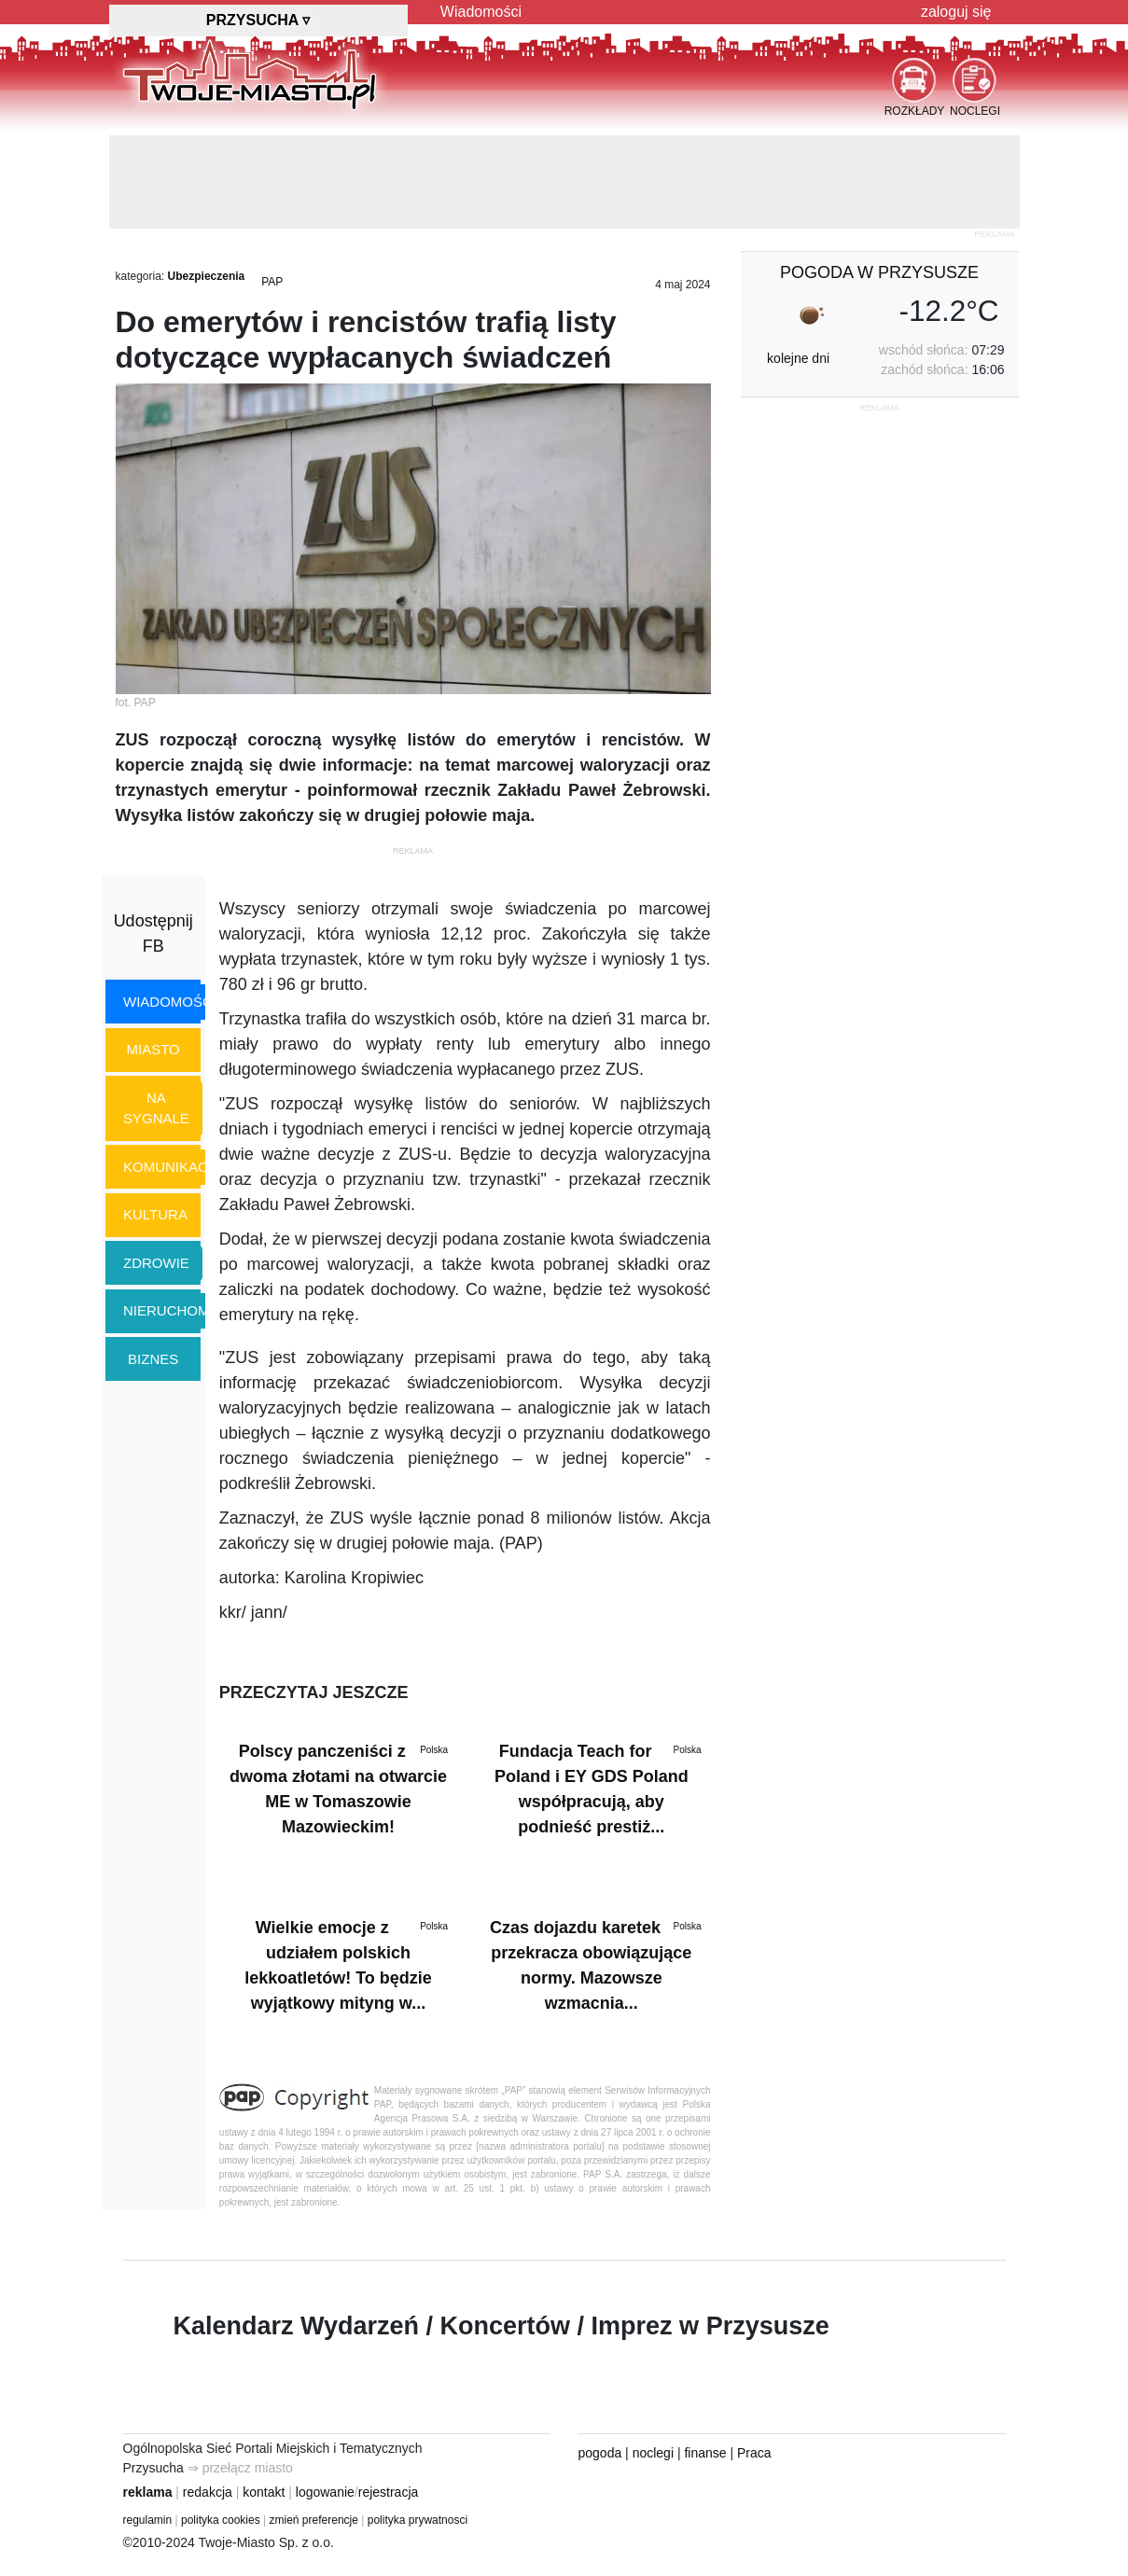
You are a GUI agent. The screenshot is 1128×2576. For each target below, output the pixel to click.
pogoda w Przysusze (879, 272)
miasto (153, 1049)
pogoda (600, 2452)
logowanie (325, 2492)
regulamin (148, 2520)
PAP (272, 281)
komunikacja (173, 1167)
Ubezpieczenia (206, 276)
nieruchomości (183, 1310)
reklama (148, 2492)
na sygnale (156, 1108)
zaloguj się (956, 12)
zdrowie (156, 1263)
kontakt (264, 2492)
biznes (153, 1359)
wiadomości (169, 1002)
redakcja (207, 2492)
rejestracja (388, 2492)
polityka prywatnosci (417, 2520)
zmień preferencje (314, 2520)
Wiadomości (481, 12)
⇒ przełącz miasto (240, 2467)
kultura (155, 1214)
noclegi (653, 2452)
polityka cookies (220, 2520)
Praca (754, 2452)
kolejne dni (798, 358)
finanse (705, 2452)
